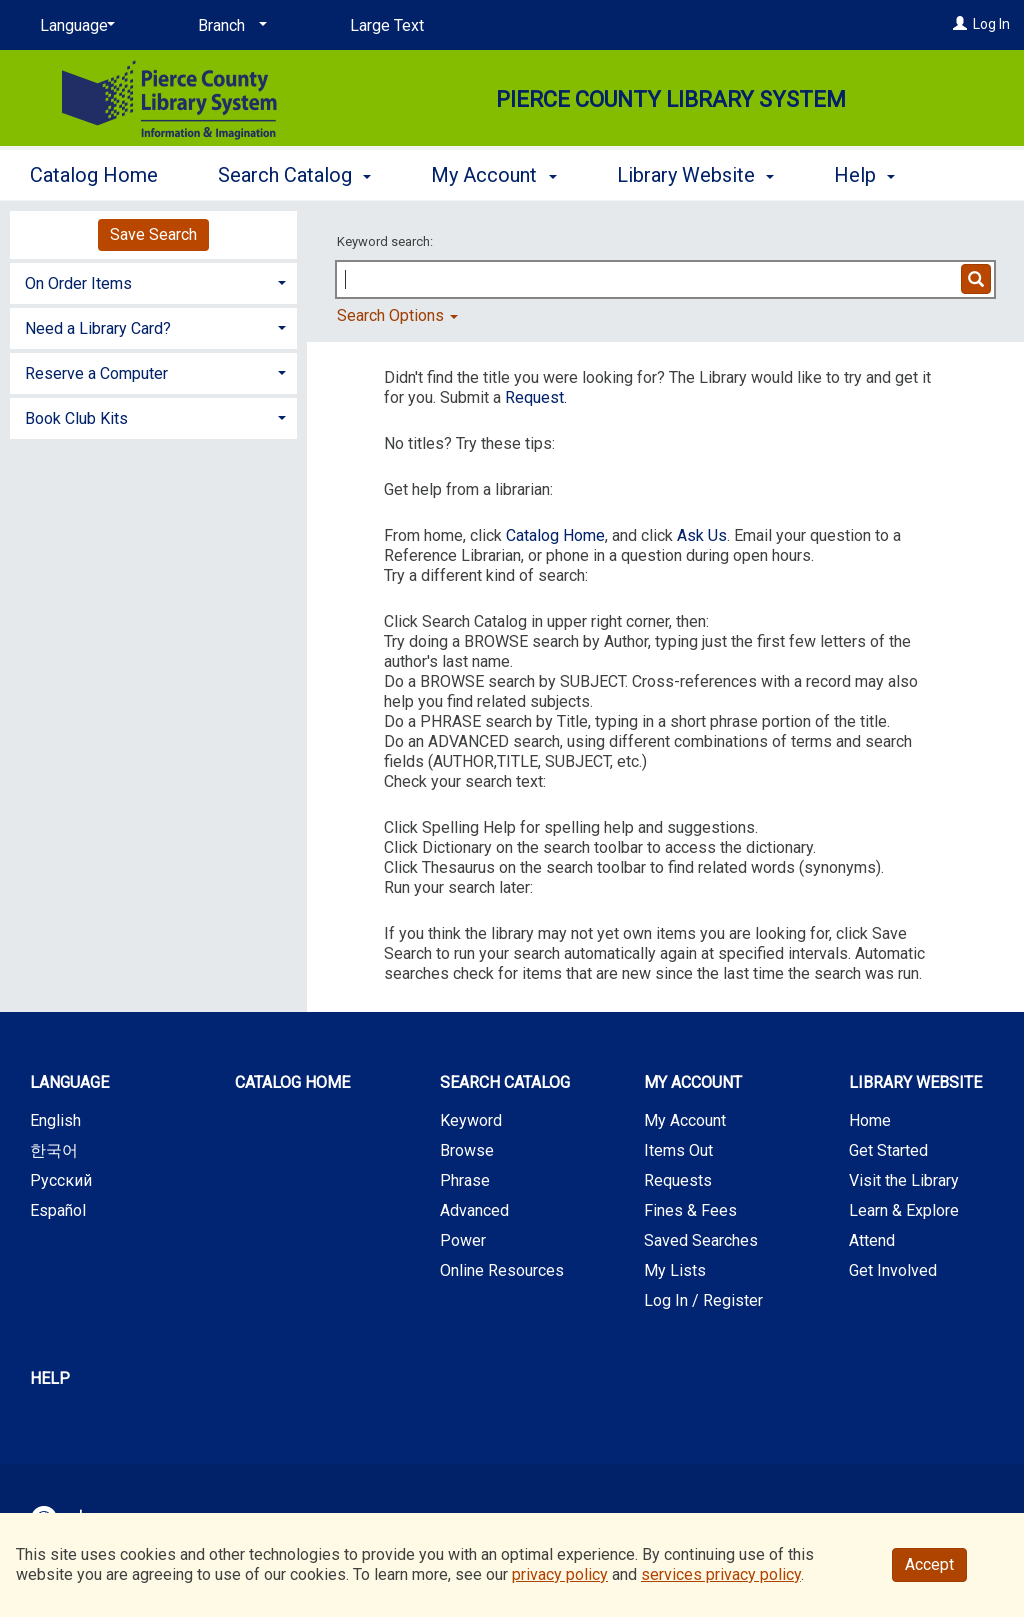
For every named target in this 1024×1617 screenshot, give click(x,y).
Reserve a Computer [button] (96, 373)
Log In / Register (703, 1300)
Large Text (387, 25)
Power (463, 1240)
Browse (467, 1150)
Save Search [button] (153, 234)
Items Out (678, 1150)
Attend (872, 1240)
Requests (678, 1180)
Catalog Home (94, 172)
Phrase (465, 1180)
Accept (929, 1564)
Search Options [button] (397, 315)
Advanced (474, 1210)
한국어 (54, 1150)
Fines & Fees (690, 1210)
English (55, 1120)
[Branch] (229, 26)
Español (58, 1210)
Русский (61, 1180)
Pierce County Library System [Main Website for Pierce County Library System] (671, 99)
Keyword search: (386, 241)
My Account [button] (493, 172)
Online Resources (502, 1270)
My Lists (675, 1270)
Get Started (888, 1150)
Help (50, 1378)
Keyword (471, 1120)
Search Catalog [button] (294, 172)
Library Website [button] (695, 172)
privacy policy (560, 1574)
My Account (685, 1120)
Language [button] (69, 1082)
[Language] (74, 26)
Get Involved (893, 1270)
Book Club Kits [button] (76, 418)
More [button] (873, 175)
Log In (991, 24)
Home (870, 1120)
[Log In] (960, 24)
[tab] (153, 281)
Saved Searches (701, 1240)
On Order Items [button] (78, 283)
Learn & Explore (904, 1210)
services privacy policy (721, 1574)
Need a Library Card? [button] (98, 328)
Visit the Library (904, 1180)
